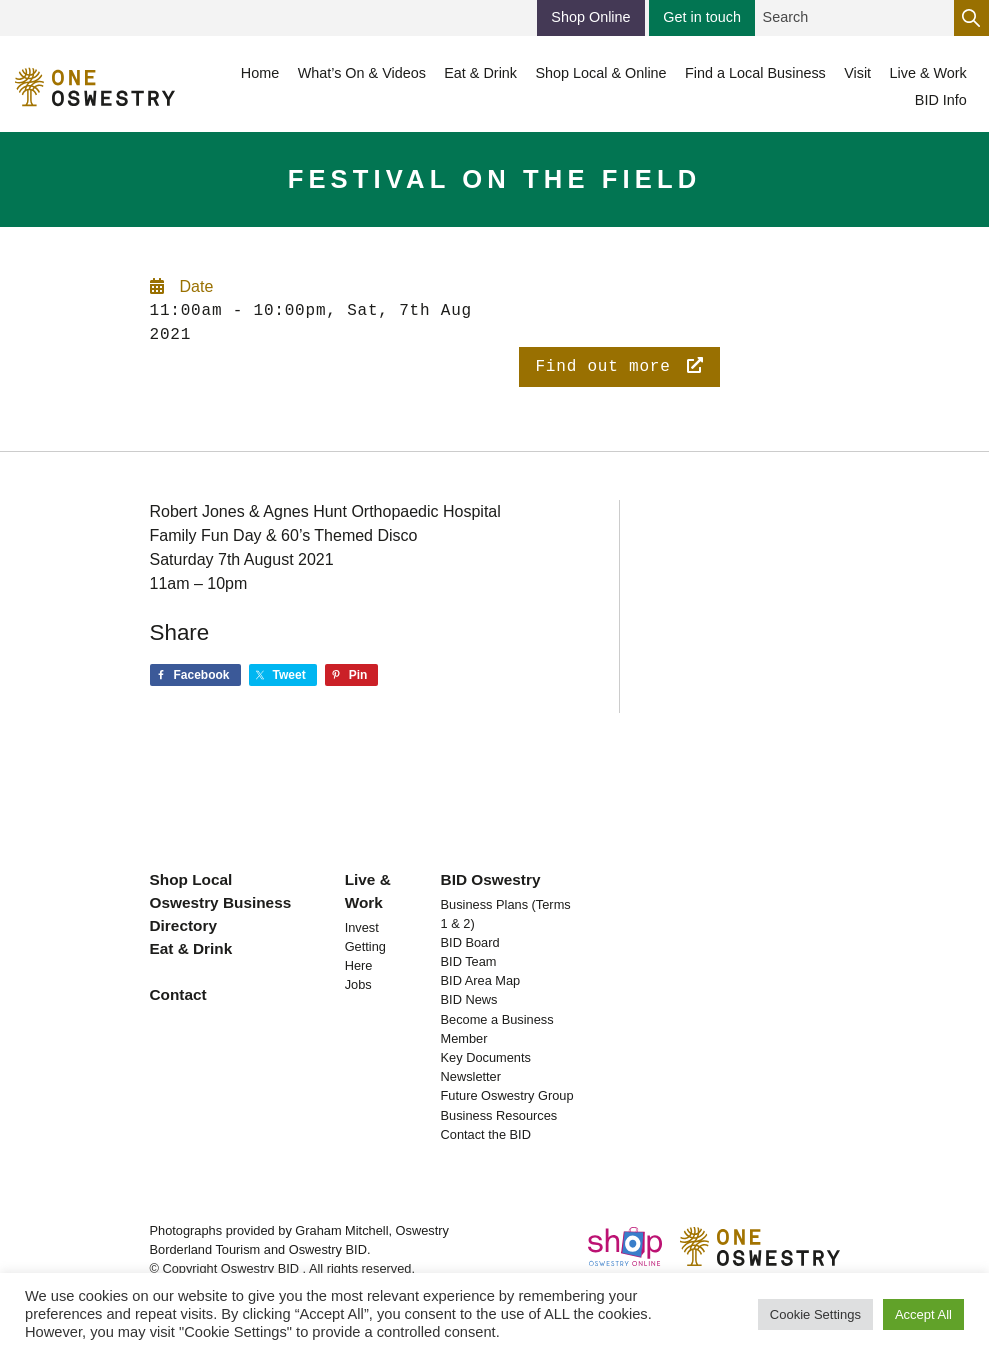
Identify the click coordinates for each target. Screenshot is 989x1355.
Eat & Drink (191, 948)
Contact (178, 994)
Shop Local (191, 879)
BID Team (469, 961)
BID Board (470, 942)
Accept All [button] (923, 1314)
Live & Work (368, 891)
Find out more (619, 366)
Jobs (358, 984)
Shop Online (590, 17)
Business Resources (499, 1115)
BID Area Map (481, 980)
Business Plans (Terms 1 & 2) (506, 914)
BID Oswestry (491, 879)
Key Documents (486, 1057)
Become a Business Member (497, 1029)
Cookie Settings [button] (815, 1314)
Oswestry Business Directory (221, 914)
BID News (469, 999)
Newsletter (471, 1076)
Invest (362, 927)
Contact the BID (486, 1134)
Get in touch (702, 17)
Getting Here (365, 956)
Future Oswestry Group (507, 1095)
